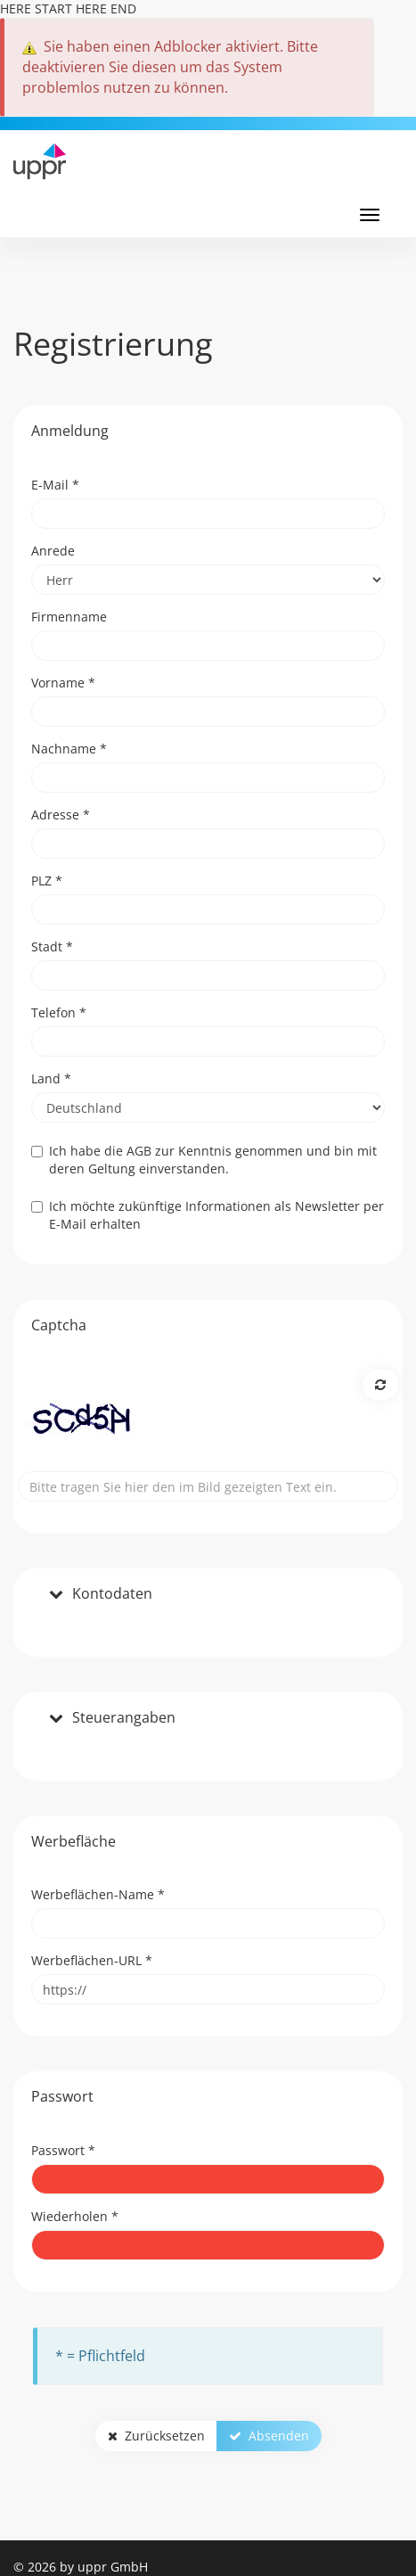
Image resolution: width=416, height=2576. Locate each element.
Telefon (58, 1012)
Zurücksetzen (156, 2435)
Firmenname (69, 616)
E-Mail (55, 484)
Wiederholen (74, 2216)
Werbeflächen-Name (98, 1894)
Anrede (53, 550)
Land (51, 1078)
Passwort (63, 2150)
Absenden (269, 2435)
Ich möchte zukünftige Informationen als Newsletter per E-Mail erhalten (207, 1214)
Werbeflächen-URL (91, 1960)
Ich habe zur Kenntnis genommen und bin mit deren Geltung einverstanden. (204, 1159)
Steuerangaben (123, 1718)
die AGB (127, 1150)
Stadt (52, 946)
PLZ (46, 880)
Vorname (63, 682)
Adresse (60, 814)
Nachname (69, 748)
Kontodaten (112, 1594)
